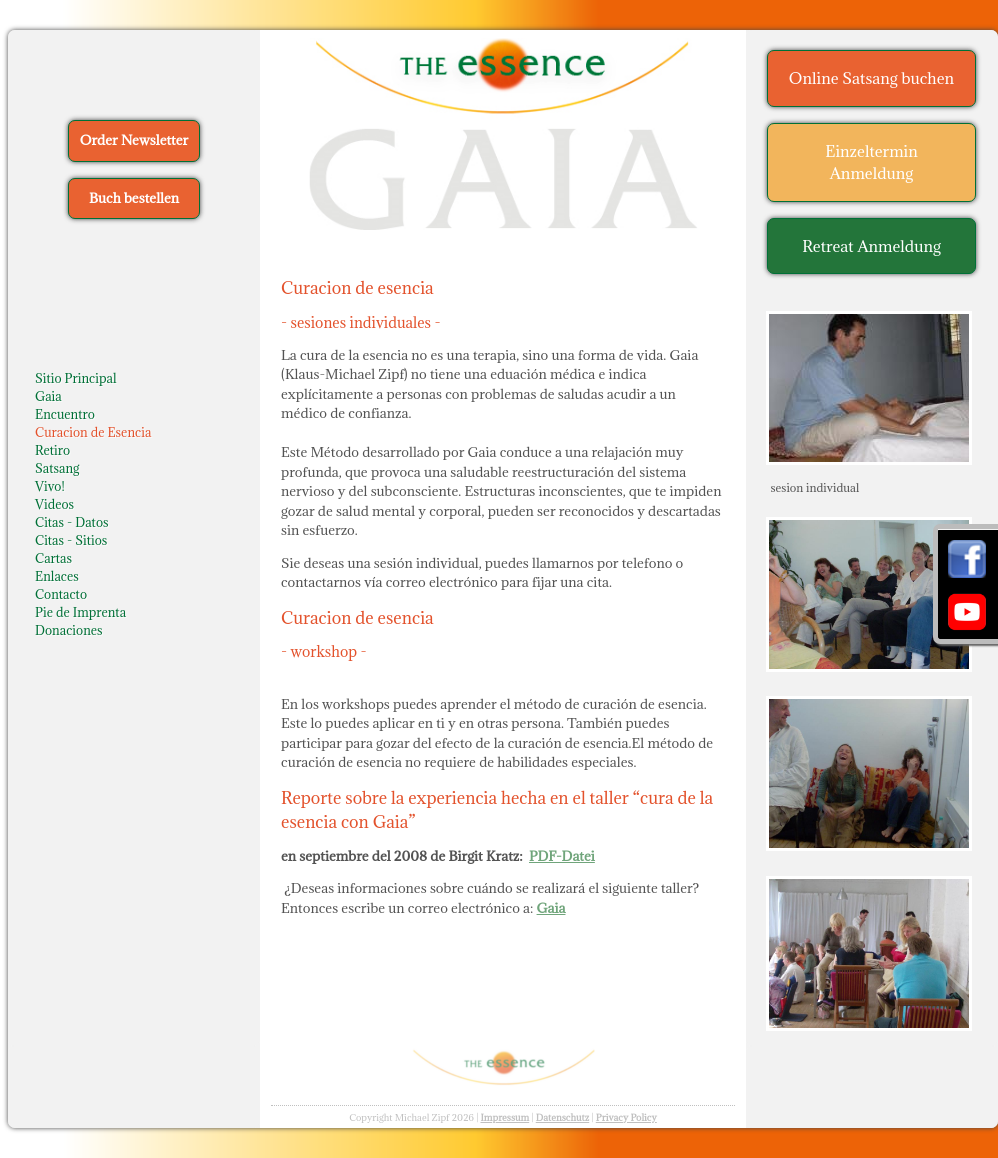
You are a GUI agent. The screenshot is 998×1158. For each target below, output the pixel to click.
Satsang (57, 468)
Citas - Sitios (71, 540)
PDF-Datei (562, 856)
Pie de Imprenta (80, 612)
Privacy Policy (626, 1117)
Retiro (52, 450)
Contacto (61, 594)
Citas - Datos (72, 522)
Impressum (504, 1117)
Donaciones (69, 630)
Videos (54, 504)
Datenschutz (563, 1117)
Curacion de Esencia (93, 432)
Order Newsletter (134, 140)
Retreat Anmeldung (871, 246)
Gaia (48, 396)
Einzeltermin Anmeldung (871, 162)
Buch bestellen (134, 198)
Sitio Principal (76, 378)
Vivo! (50, 486)
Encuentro (65, 414)
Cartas (53, 558)
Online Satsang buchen (871, 78)
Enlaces (57, 576)
